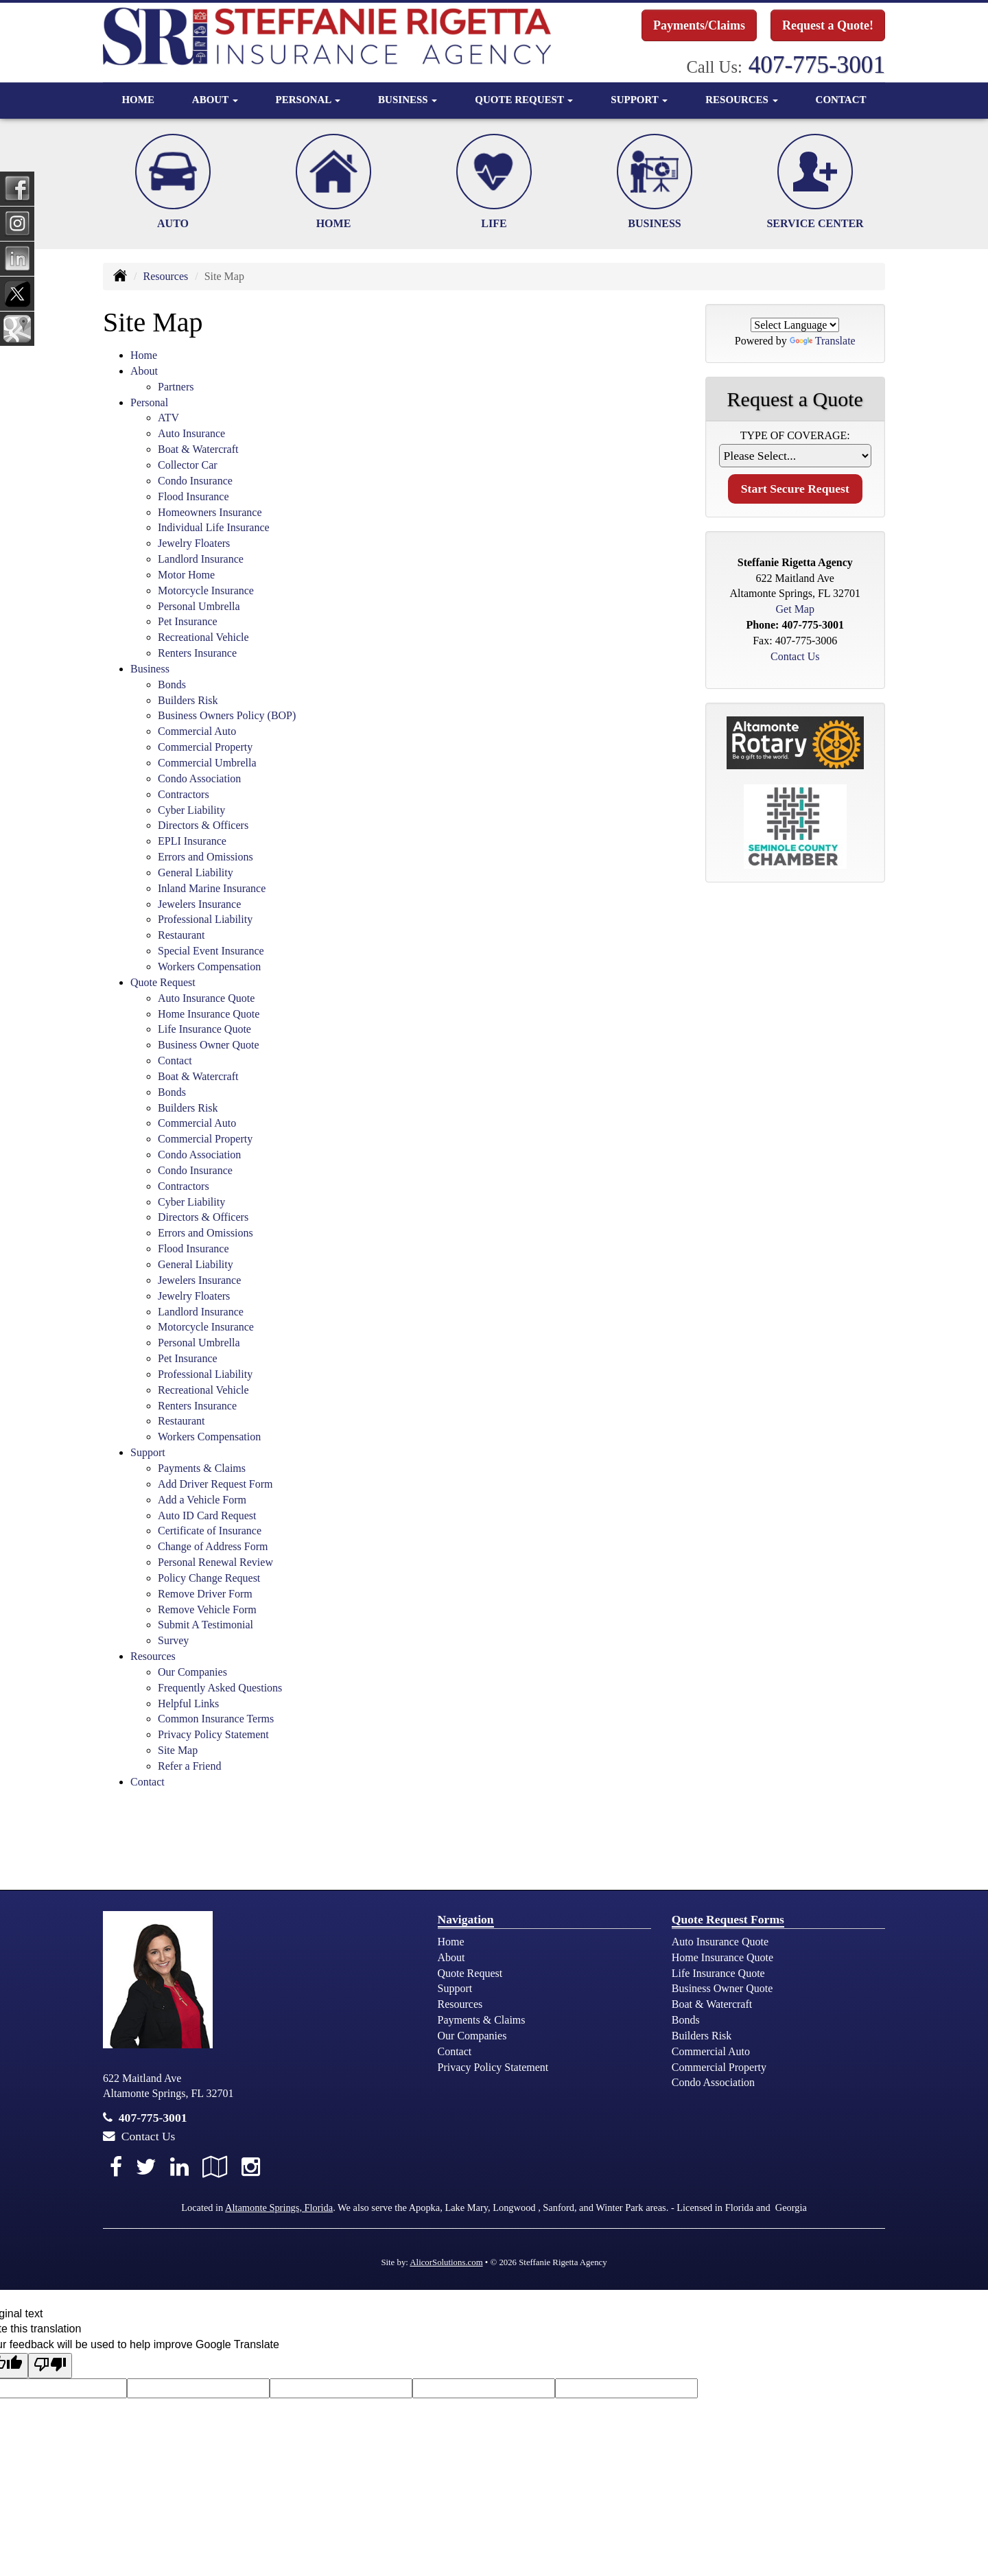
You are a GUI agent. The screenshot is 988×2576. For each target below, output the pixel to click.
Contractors (183, 794)
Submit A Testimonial (205, 1624)
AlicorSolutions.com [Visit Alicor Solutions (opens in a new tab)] (446, 2262)
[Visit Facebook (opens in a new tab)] (116, 2167)
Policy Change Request (209, 1578)
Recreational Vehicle (203, 637)
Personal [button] (308, 99)
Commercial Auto (197, 731)
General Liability (195, 872)
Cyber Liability (191, 810)
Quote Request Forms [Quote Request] (728, 1919)
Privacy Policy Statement (213, 1734)
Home (137, 99)
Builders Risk (188, 700)
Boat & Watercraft (198, 449)
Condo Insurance (195, 481)
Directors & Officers (203, 825)
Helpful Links (188, 1703)
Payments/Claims (699, 25)
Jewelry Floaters (194, 543)
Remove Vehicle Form (207, 1609)
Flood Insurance (193, 496)
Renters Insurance (197, 653)
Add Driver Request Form (215, 1484)
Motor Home (186, 575)
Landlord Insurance (201, 559)
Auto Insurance (191, 433)
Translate (823, 341)
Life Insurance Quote (204, 1029)
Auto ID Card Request (207, 1515)
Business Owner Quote (208, 1045)
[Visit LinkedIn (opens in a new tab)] (179, 2167)
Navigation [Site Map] (466, 1919)
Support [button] (639, 99)
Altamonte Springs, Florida (279, 2207)
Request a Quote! (827, 25)
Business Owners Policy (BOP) (227, 715)
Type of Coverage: (795, 435)
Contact (841, 99)
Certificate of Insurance (209, 1530)
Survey (173, 1640)
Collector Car (187, 465)
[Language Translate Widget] (795, 325)
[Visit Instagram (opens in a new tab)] (251, 2167)
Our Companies (192, 1672)
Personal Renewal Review (215, 1562)
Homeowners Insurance (210, 512)
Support (455, 1988)
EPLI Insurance (192, 841)
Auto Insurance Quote (206, 998)
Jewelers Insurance (199, 904)
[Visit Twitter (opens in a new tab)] (146, 2167)
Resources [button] (741, 99)
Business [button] (407, 99)
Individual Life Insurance (214, 527)
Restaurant (181, 935)
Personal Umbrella (199, 606)
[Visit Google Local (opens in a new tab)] (215, 2167)
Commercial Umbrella (207, 763)
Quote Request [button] (524, 99)
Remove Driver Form (205, 1594)
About (451, 1957)
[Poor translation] (50, 2365)
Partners (175, 387)
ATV (168, 417)
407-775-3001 (817, 64)
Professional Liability (205, 919)
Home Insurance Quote (208, 1014)
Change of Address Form (213, 1546)
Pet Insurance (187, 621)
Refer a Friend (189, 1766)
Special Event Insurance (211, 951)
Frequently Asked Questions (220, 1688)
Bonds (172, 684)
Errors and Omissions (205, 857)
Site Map (178, 1750)
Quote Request (470, 1973)
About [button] (215, 99)
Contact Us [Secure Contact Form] (795, 656)
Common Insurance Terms (216, 1718)
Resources (165, 276)
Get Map (795, 609)
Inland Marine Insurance (212, 888)
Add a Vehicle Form (202, 1500)
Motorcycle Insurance (206, 590)
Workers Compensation (209, 966)
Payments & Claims (202, 1468)
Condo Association (199, 778)
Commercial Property (205, 747)
